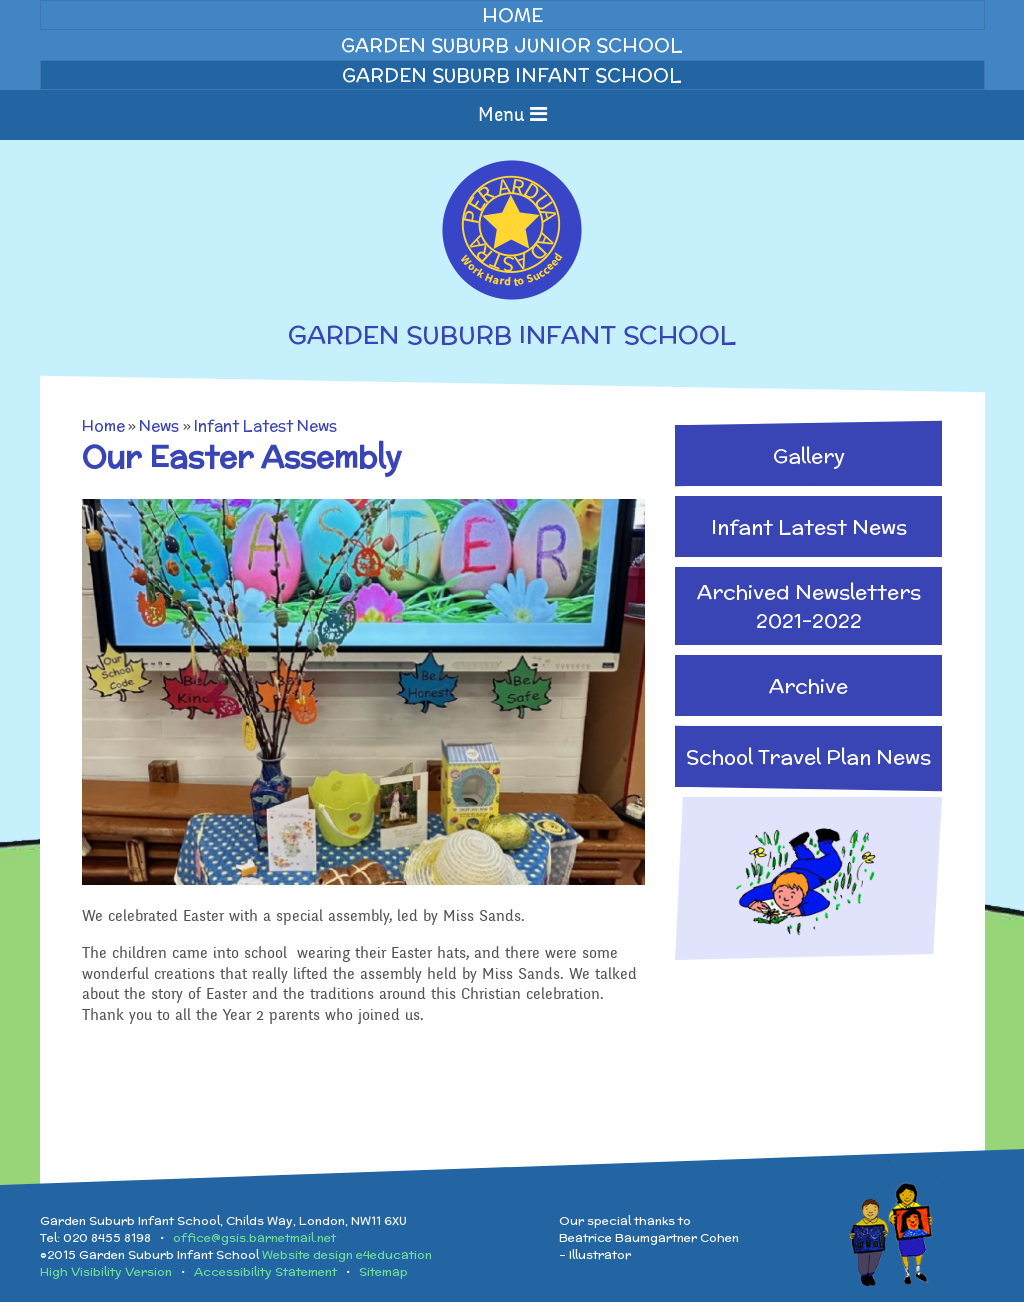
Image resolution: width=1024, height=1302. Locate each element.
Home (103, 425)
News (159, 425)
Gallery (809, 455)
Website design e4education (347, 1254)
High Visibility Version (106, 1271)
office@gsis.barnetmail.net (254, 1237)
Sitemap (383, 1271)
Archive (808, 685)
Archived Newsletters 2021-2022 (809, 606)
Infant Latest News (265, 425)
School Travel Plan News (808, 756)
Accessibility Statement (265, 1271)
